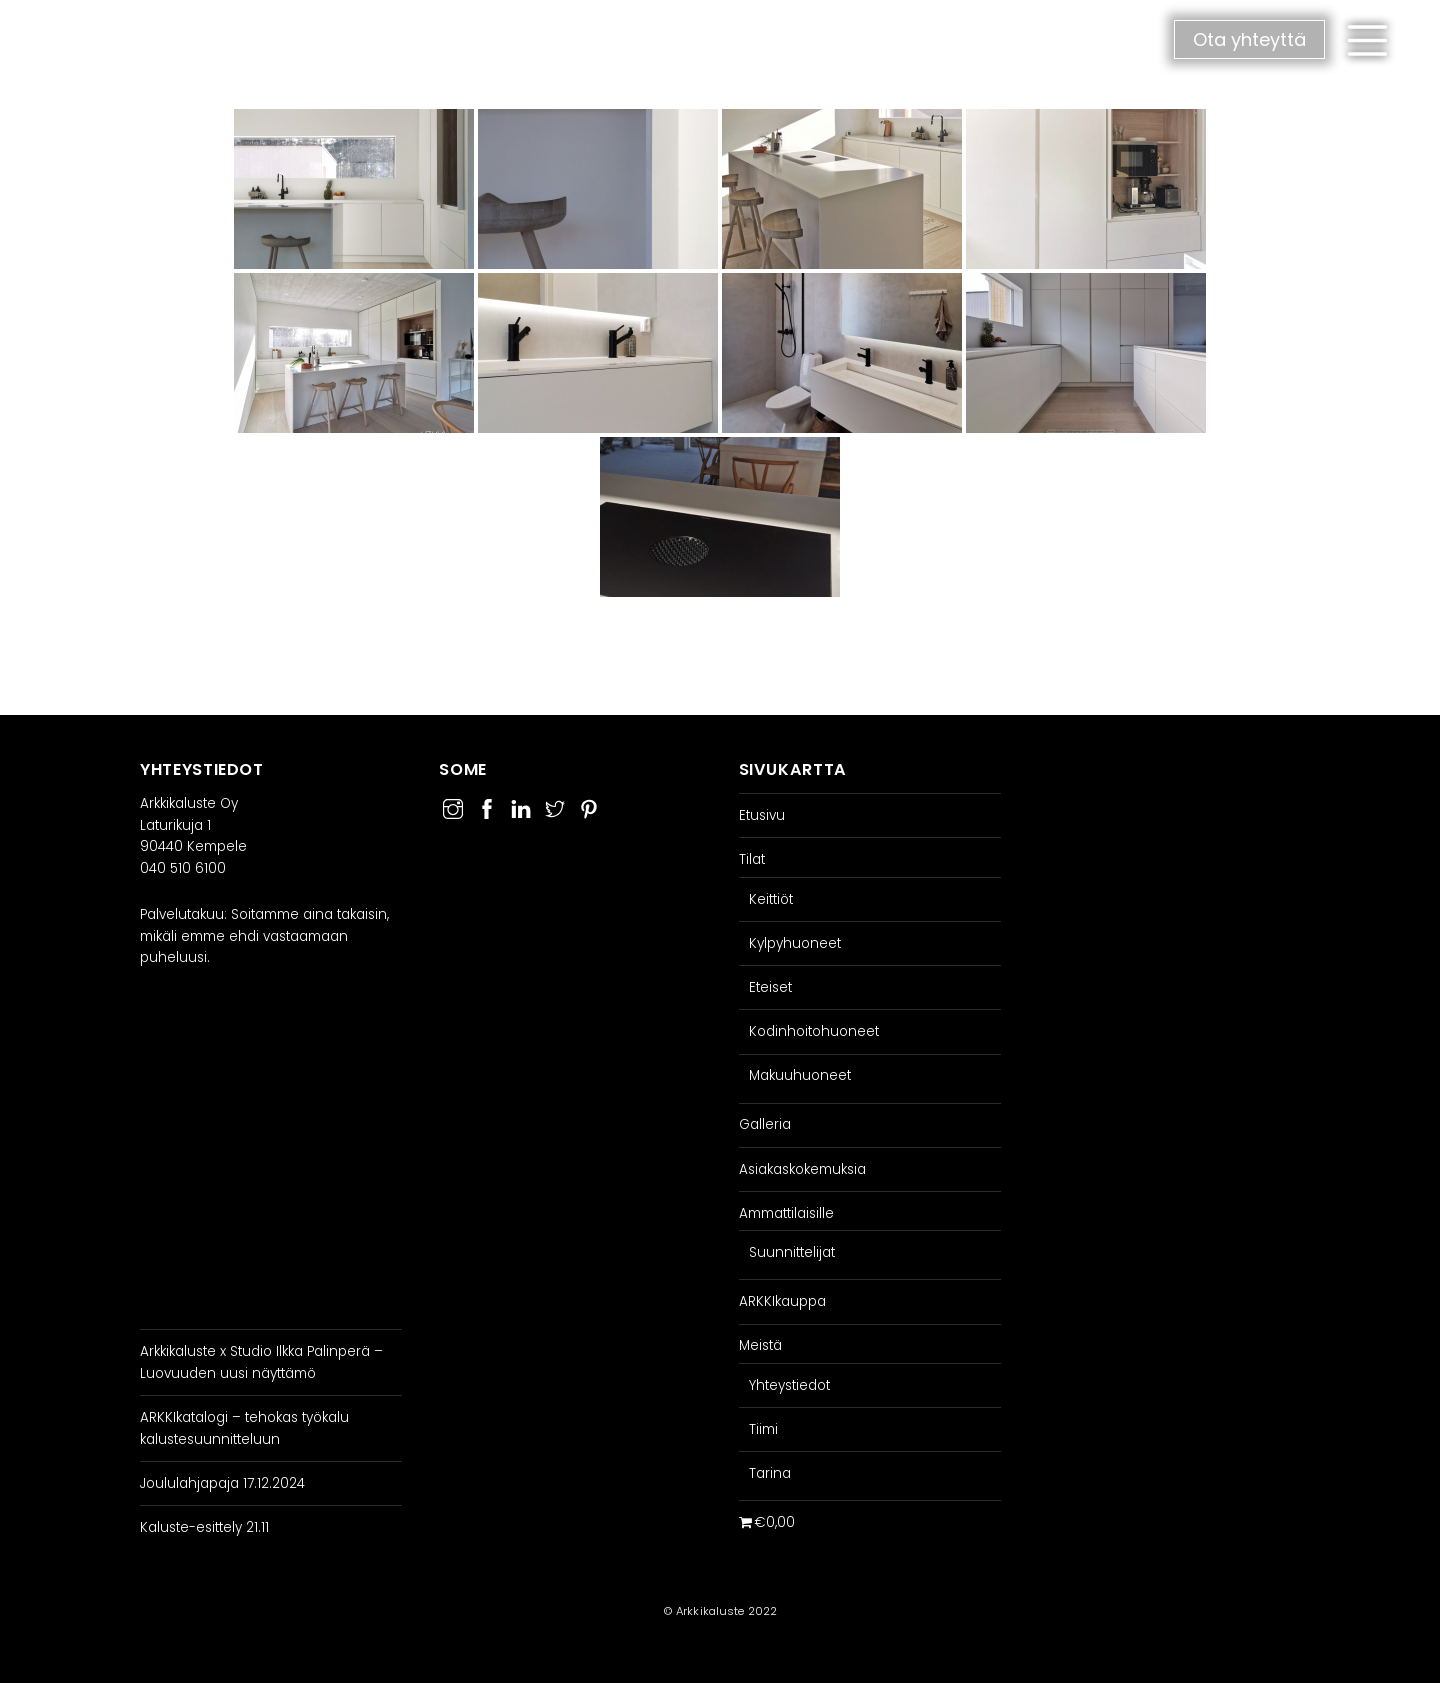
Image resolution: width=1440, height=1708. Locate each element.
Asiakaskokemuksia (802, 1169)
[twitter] (555, 806)
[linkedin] (521, 806)
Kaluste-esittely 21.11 (204, 1527)
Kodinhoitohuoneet (814, 1031)
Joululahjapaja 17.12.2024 (222, 1483)
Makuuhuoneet (800, 1075)
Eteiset (770, 987)
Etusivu (762, 815)
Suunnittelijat (792, 1252)
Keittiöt (771, 899)
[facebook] (487, 806)
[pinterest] (589, 806)
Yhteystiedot (789, 1385)
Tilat (752, 859)
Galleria (765, 1124)
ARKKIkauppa (782, 1301)
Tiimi (763, 1429)
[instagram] (453, 806)
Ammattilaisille (786, 1213)
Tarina (770, 1473)
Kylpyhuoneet (795, 943)
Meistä (760, 1345)
